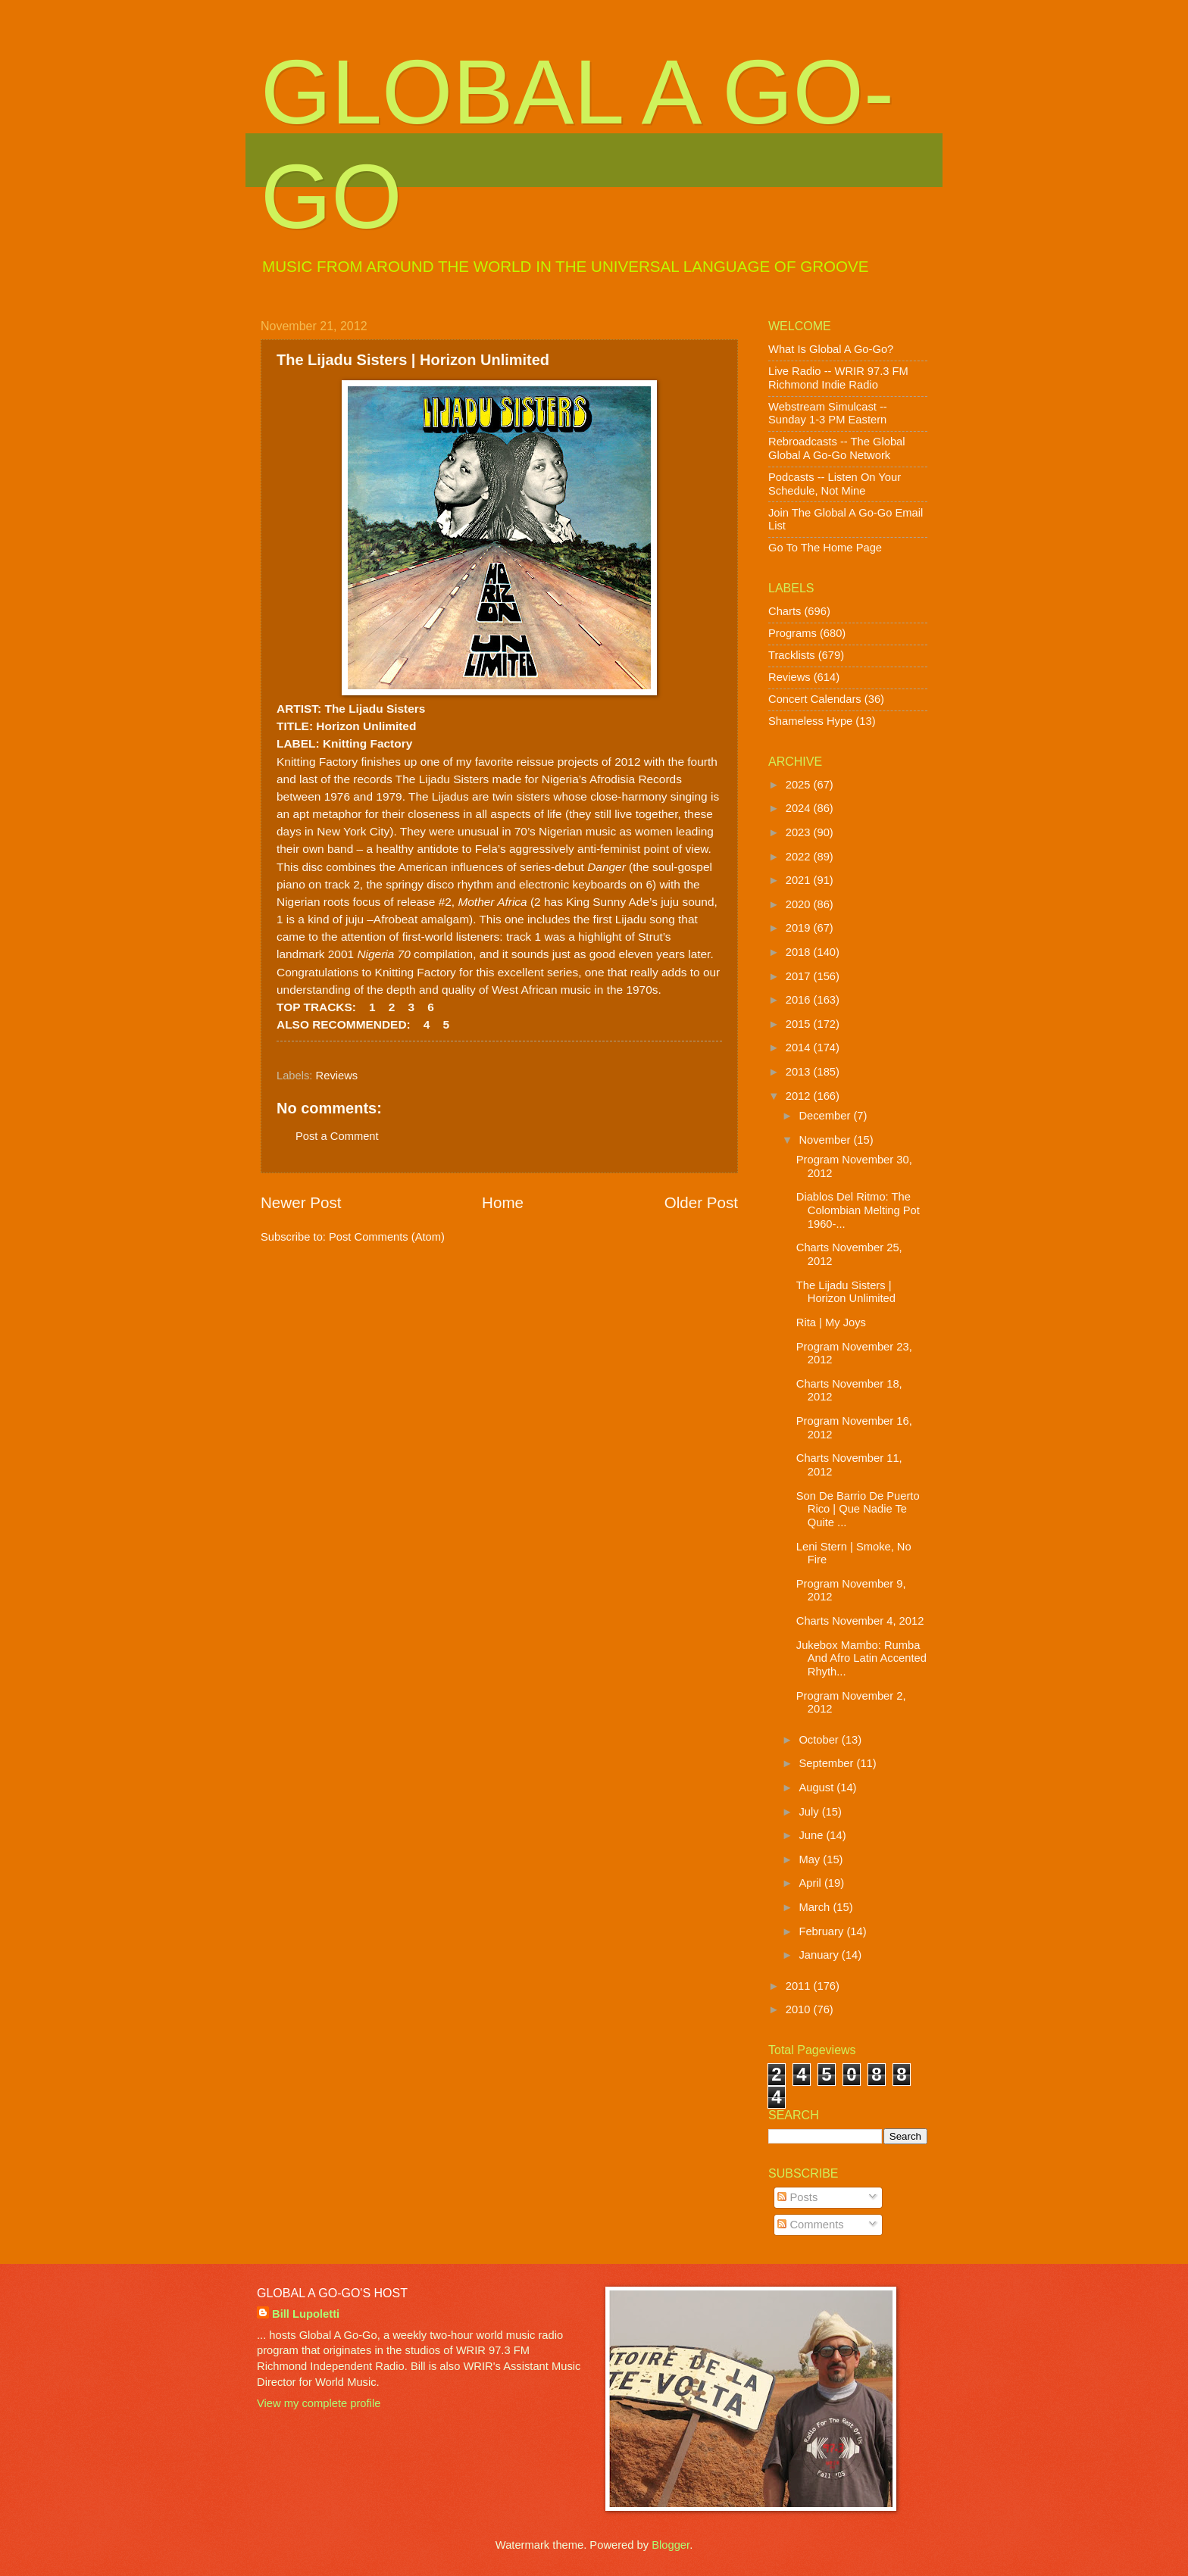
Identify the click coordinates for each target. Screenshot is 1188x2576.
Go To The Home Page (825, 548)
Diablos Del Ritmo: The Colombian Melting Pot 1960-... (858, 1210)
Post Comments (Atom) (387, 1237)
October (820, 1740)
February (822, 1931)
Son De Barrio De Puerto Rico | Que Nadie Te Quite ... (858, 1509)
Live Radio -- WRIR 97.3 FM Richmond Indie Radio (838, 378)
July (810, 1812)
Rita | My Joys (831, 1322)
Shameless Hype (810, 721)
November (826, 1140)
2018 (800, 952)
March (816, 1907)
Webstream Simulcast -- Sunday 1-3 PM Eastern (827, 413)
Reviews (337, 1075)
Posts (797, 2197)
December (826, 1116)
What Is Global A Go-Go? (830, 349)
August (817, 1787)
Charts (784, 611)
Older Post (701, 1202)
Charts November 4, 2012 (860, 1621)
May (811, 1859)
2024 (800, 808)
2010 (800, 2009)
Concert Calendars (814, 699)
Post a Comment (337, 1136)
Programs (792, 633)
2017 (800, 976)
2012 (800, 1096)
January (820, 1955)
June (812, 1835)
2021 (800, 880)
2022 (800, 857)
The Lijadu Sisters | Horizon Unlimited (846, 1292)
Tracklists (791, 655)
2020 (800, 904)
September (827, 1763)
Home (503, 1202)
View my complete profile (318, 2403)
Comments (810, 2224)
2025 (800, 785)
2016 (800, 1000)
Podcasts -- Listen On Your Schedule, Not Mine (834, 484)
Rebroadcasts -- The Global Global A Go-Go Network (836, 448)
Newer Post (301, 1202)
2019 (800, 928)
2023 (800, 832)
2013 (800, 1072)
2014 (800, 1047)
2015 (800, 1024)
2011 (800, 1986)
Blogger (670, 2545)
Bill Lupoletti (305, 2314)
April (811, 1883)
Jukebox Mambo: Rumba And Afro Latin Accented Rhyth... (861, 1658)
